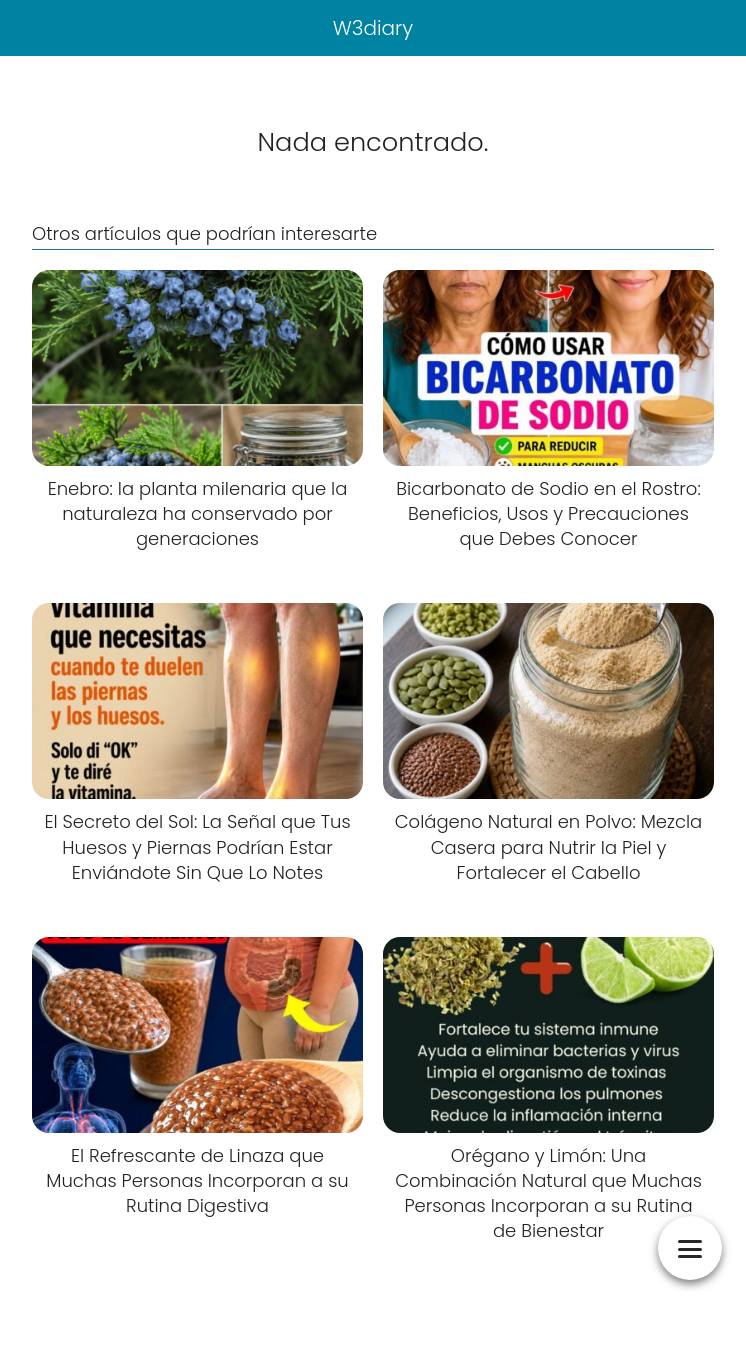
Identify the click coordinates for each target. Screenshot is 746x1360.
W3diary (373, 28)
